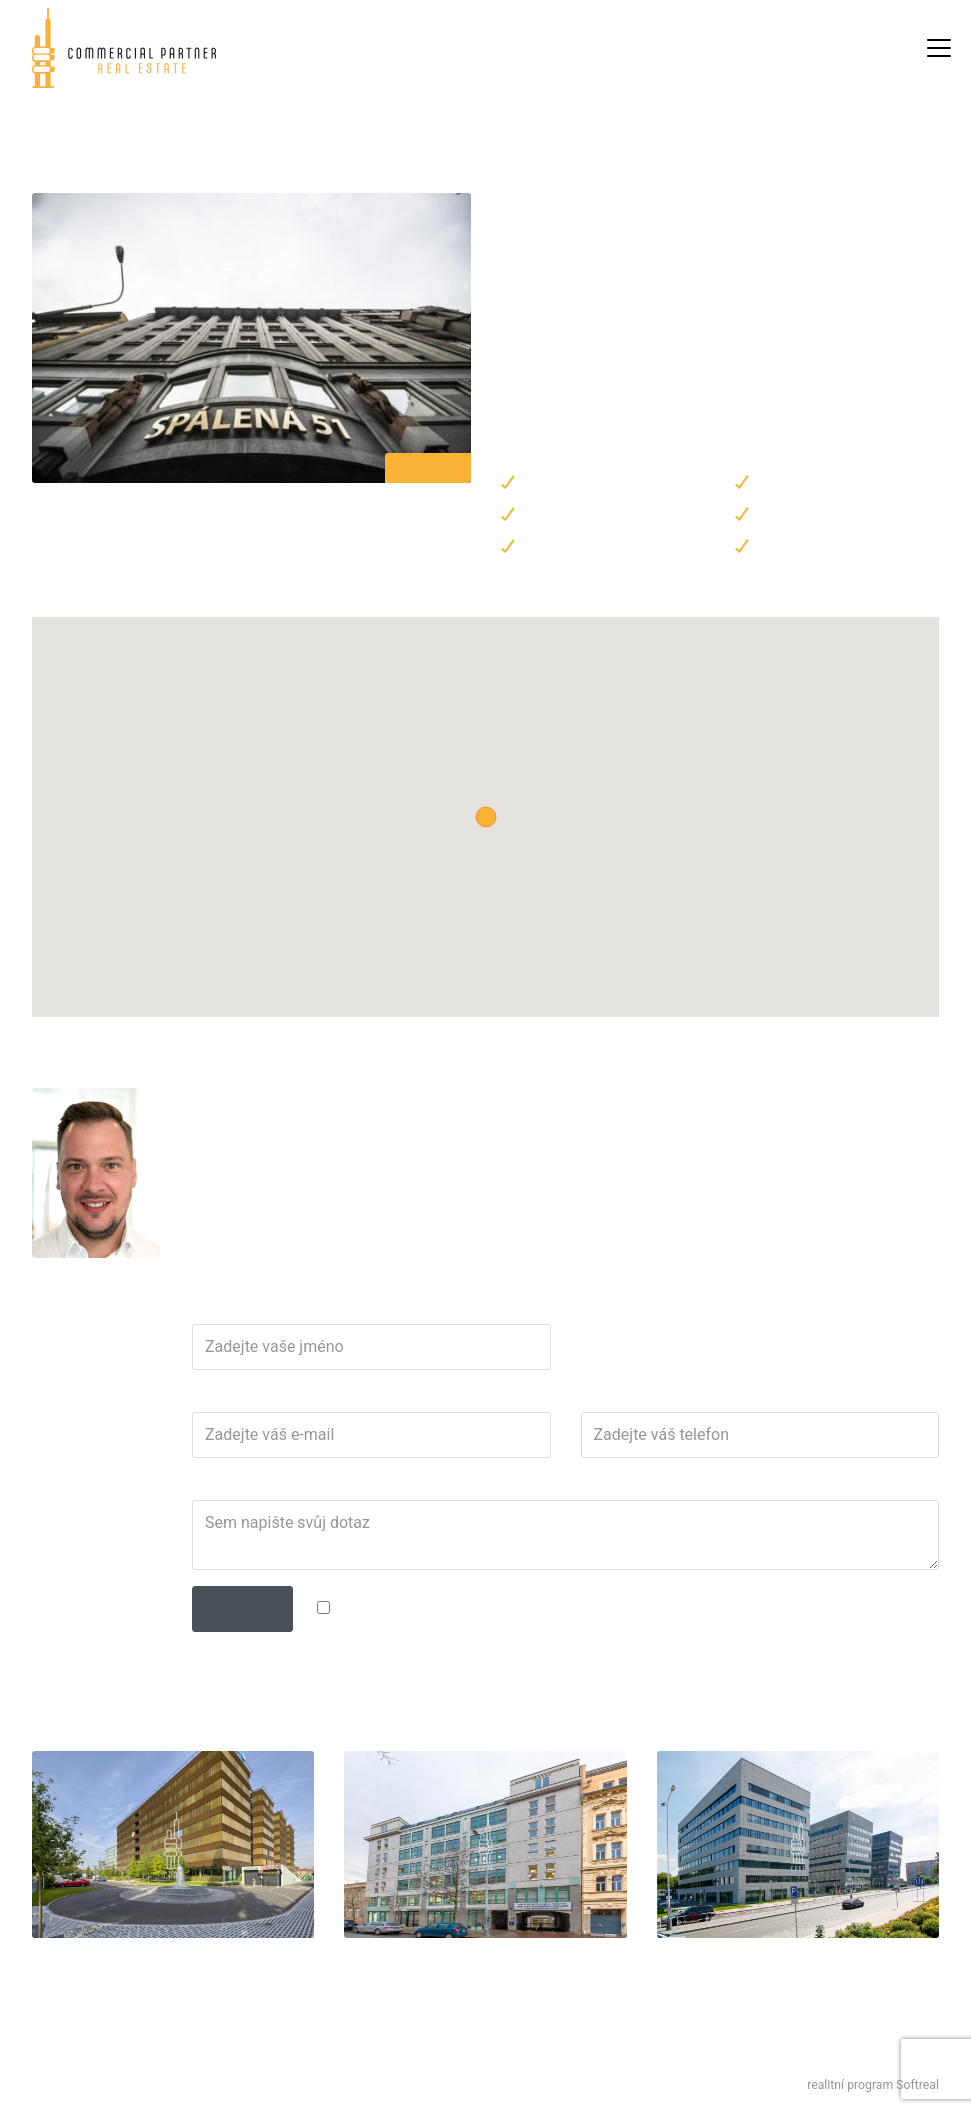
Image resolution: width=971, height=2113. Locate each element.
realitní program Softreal (873, 2085)
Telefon (601, 1399)
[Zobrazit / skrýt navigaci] (939, 48)
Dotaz (207, 1487)
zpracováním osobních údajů (510, 1607)
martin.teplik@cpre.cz (269, 1129)
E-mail (208, 1399)
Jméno (210, 1311)
